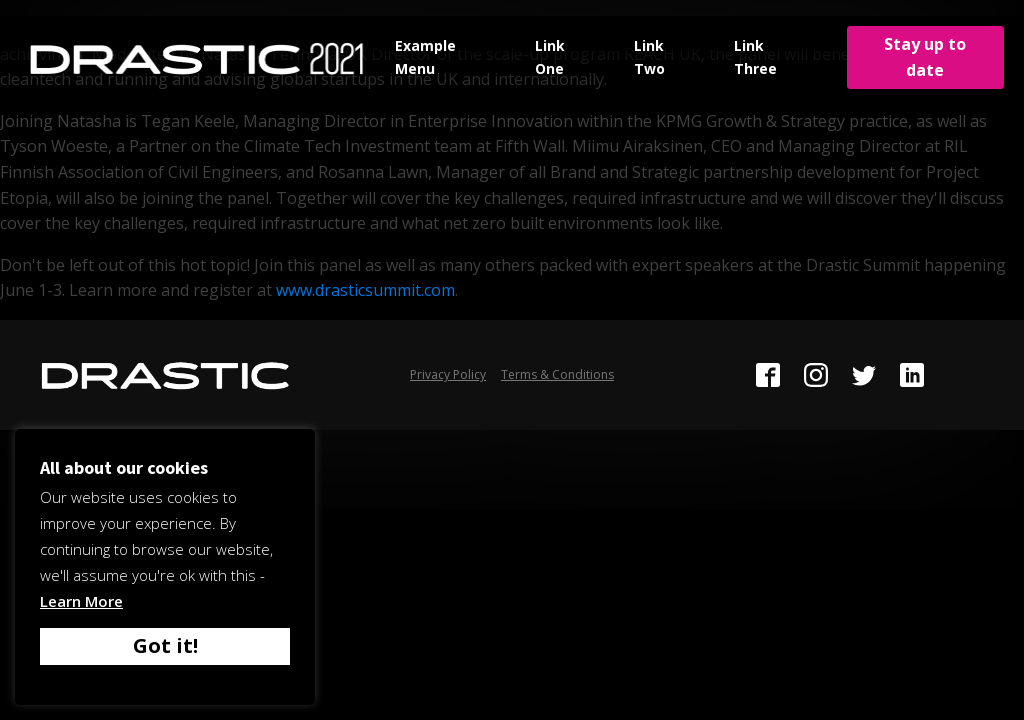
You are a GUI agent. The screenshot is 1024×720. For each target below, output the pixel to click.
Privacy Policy (448, 374)
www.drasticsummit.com (365, 290)
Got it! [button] (165, 645)
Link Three (755, 56)
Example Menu (425, 56)
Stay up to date (925, 57)
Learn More (81, 601)
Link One (550, 56)
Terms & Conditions (557, 374)
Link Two (649, 56)
